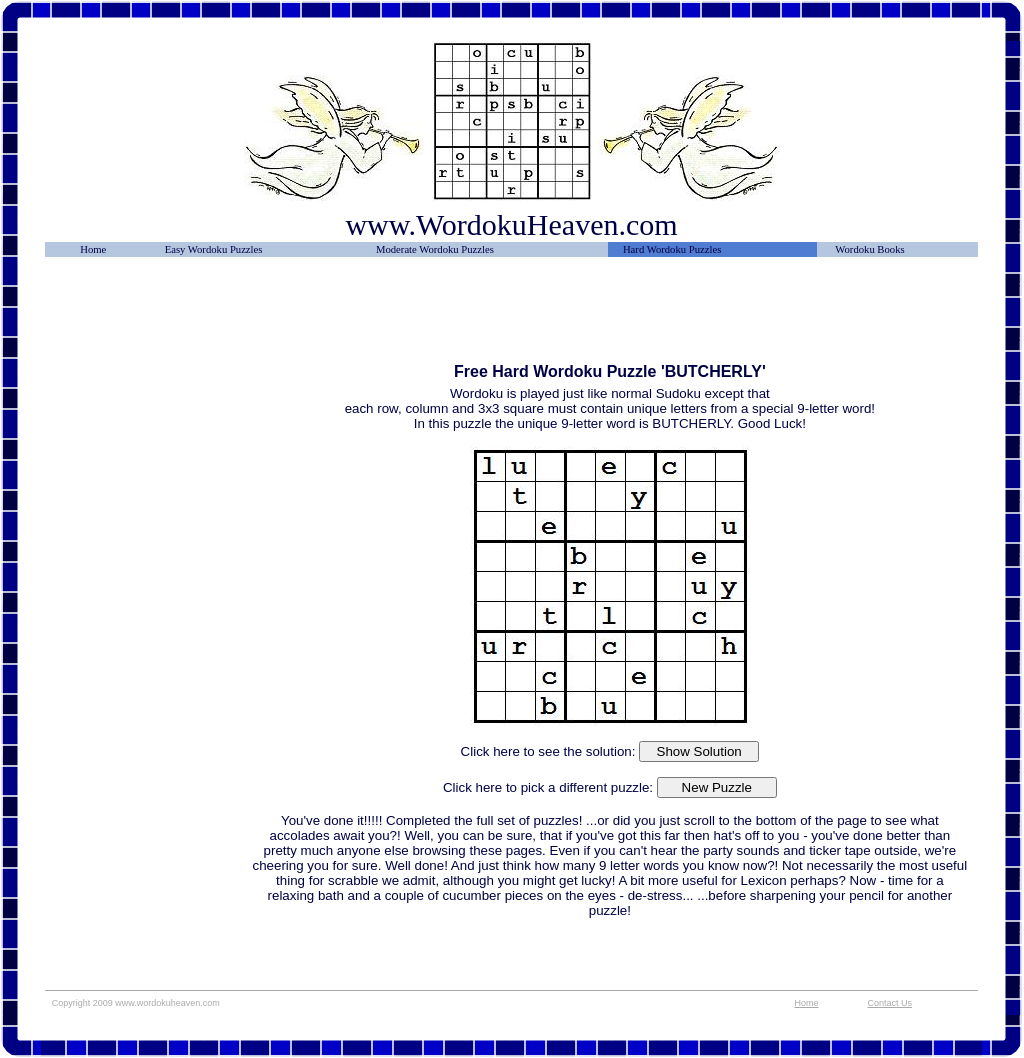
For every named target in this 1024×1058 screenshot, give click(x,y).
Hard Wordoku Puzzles (672, 249)
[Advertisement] (148, 317)
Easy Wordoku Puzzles (214, 249)
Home (93, 249)
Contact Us (890, 1003)
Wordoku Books (869, 249)
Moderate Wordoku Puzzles (435, 249)
